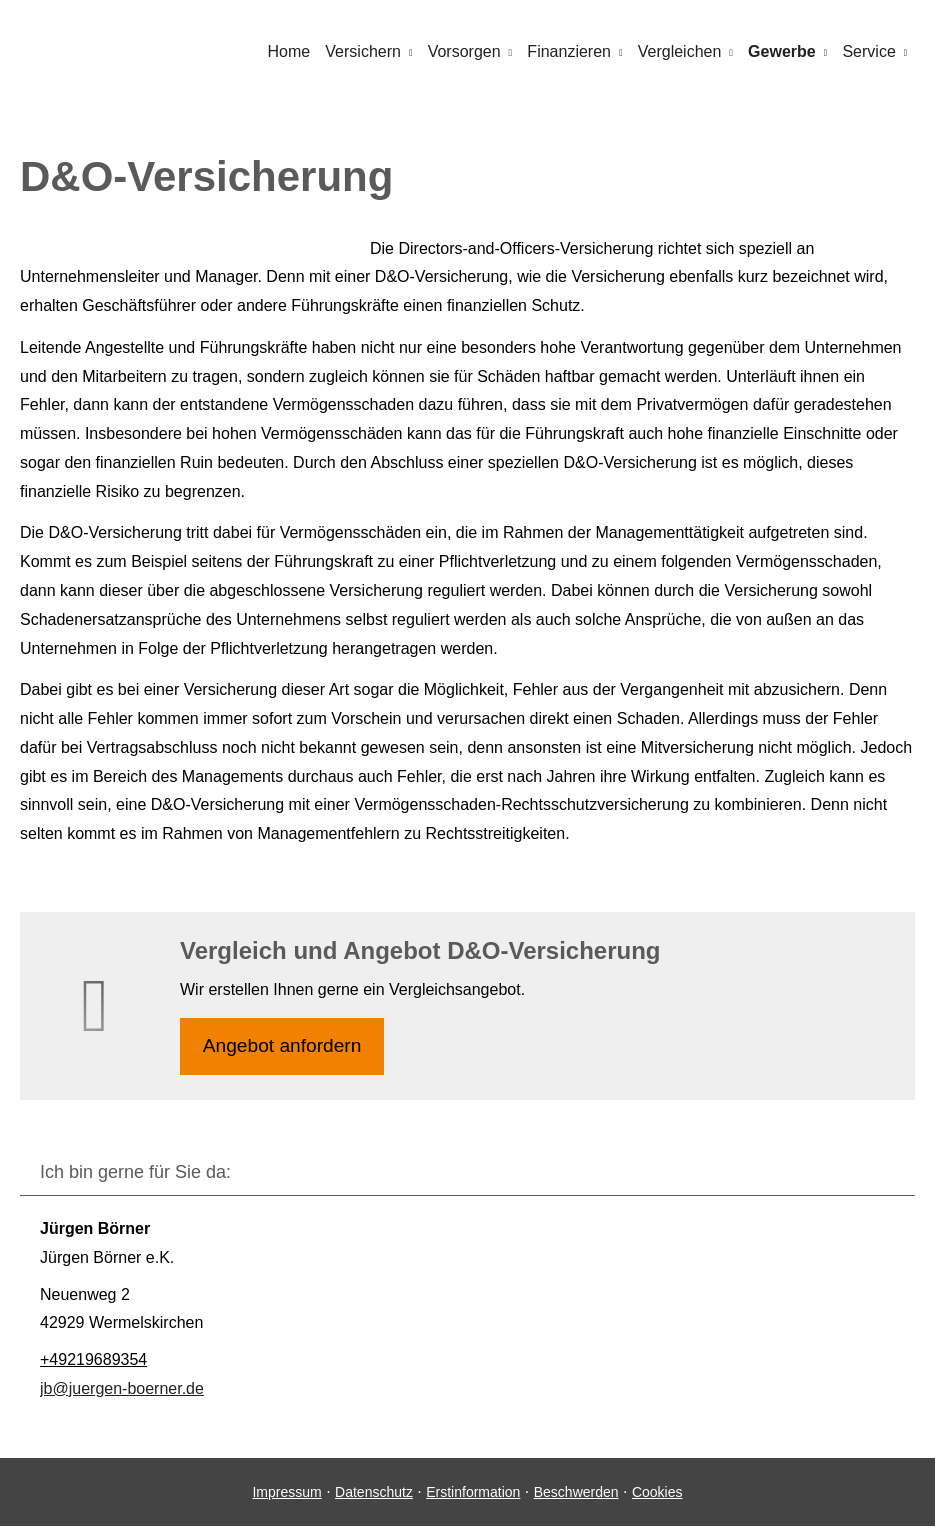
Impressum (286, 1493)
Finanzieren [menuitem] (573, 51)
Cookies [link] (657, 1493)
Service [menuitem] (869, 51)
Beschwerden (576, 1493)
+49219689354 (93, 1360)
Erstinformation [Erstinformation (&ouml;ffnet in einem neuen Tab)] (473, 1493)
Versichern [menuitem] (369, 51)
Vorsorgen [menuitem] (469, 51)
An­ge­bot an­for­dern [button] (283, 1046)
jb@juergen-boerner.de (122, 1389)
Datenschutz (374, 1493)
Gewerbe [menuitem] (784, 51)
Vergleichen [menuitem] (682, 51)
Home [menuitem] (296, 51)
